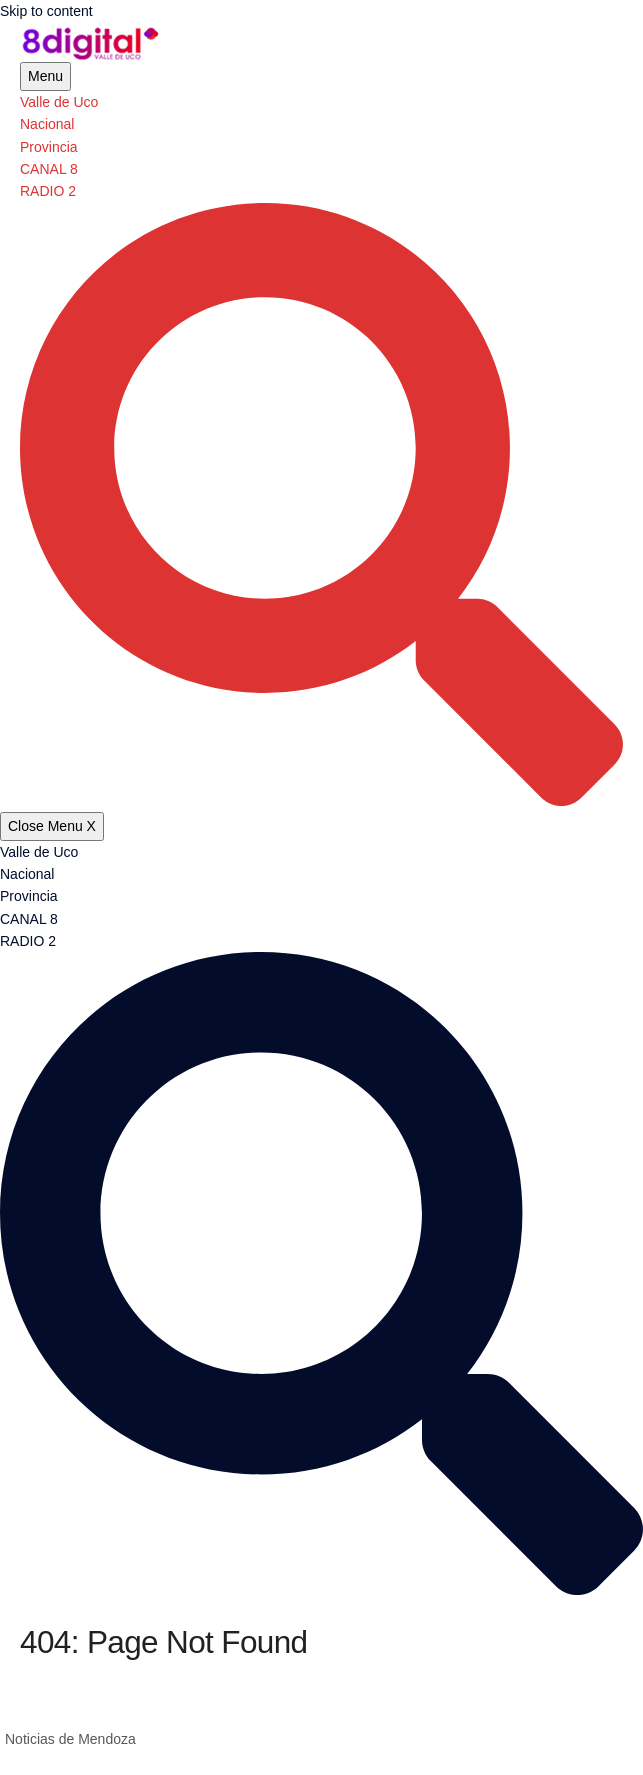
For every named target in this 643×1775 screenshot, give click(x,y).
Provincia (49, 147)
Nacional (47, 124)
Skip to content (46, 11)
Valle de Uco (59, 102)
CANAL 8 (49, 169)
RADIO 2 (48, 191)
